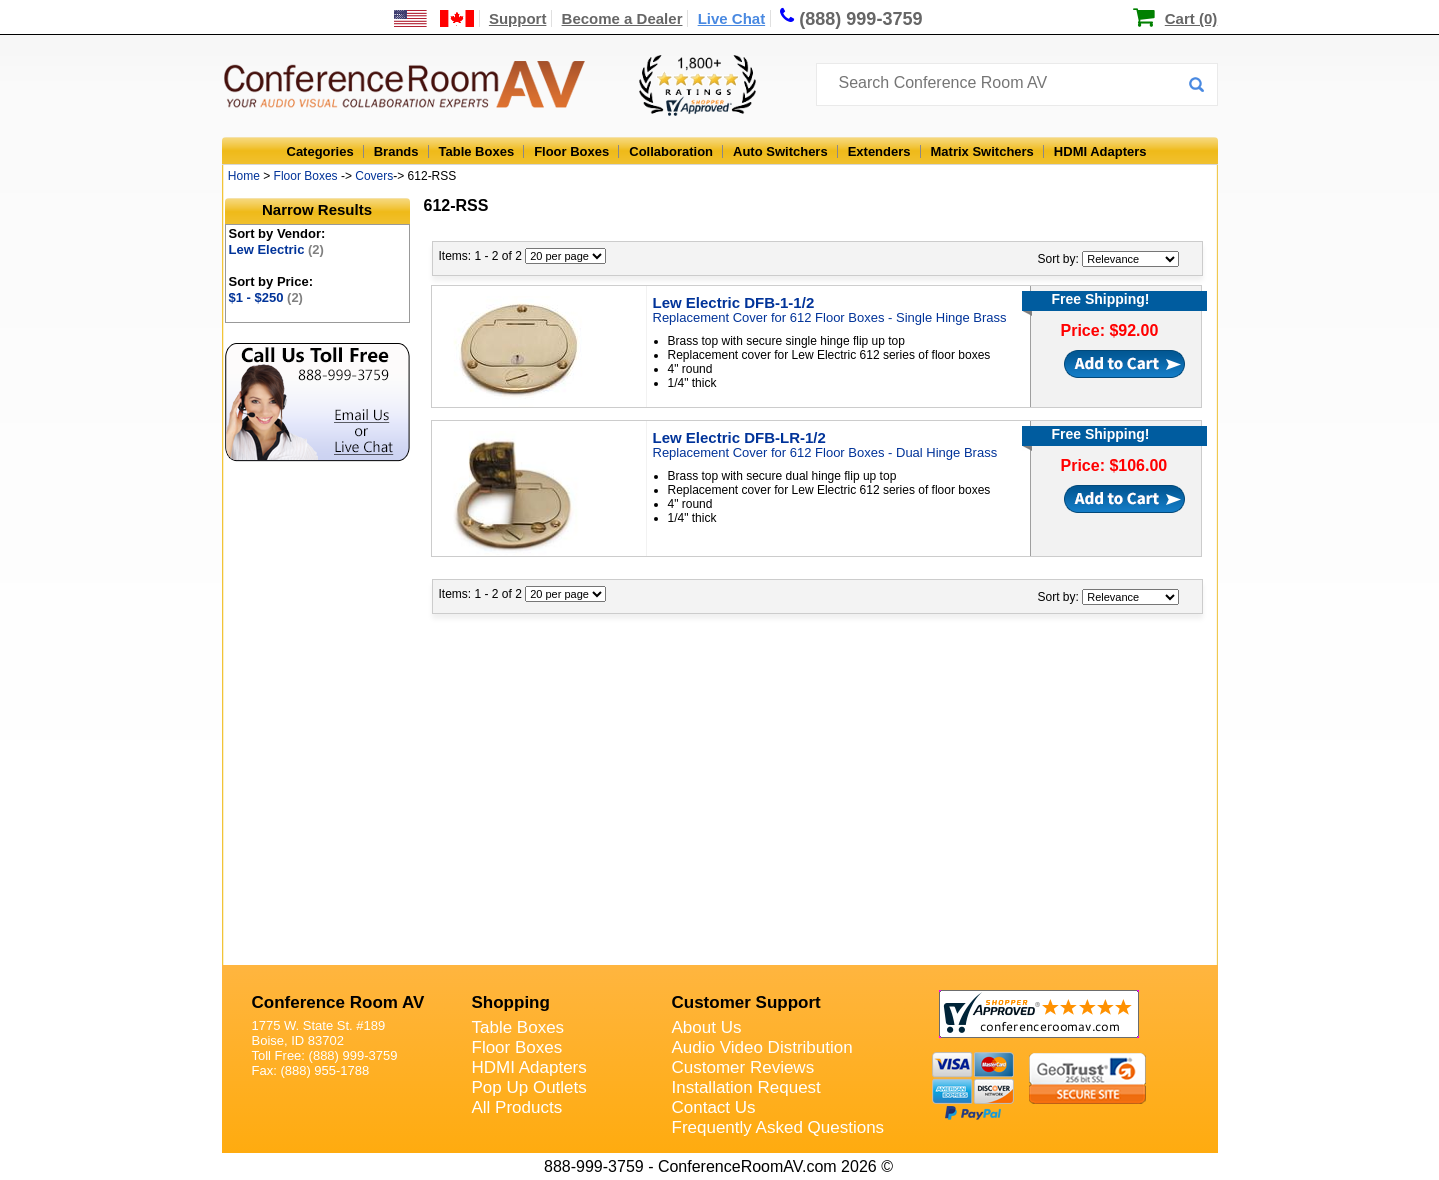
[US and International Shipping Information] (434, 18)
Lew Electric (276, 249)
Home (244, 176)
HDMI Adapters (1100, 151)
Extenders (879, 151)
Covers (374, 176)
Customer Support (746, 1002)
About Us (707, 1027)
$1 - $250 (266, 297)
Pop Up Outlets (529, 1087)
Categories (320, 151)
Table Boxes (477, 151)
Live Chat (732, 18)
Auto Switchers (780, 151)
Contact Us (714, 1107)
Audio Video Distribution (762, 1047)
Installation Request (746, 1087)
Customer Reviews (743, 1067)
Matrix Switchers (982, 151)
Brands (396, 151)
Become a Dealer (622, 18)
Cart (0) (1191, 18)
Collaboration (671, 151)
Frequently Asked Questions (778, 1127)
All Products (517, 1107)
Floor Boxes (571, 151)
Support (518, 18)
